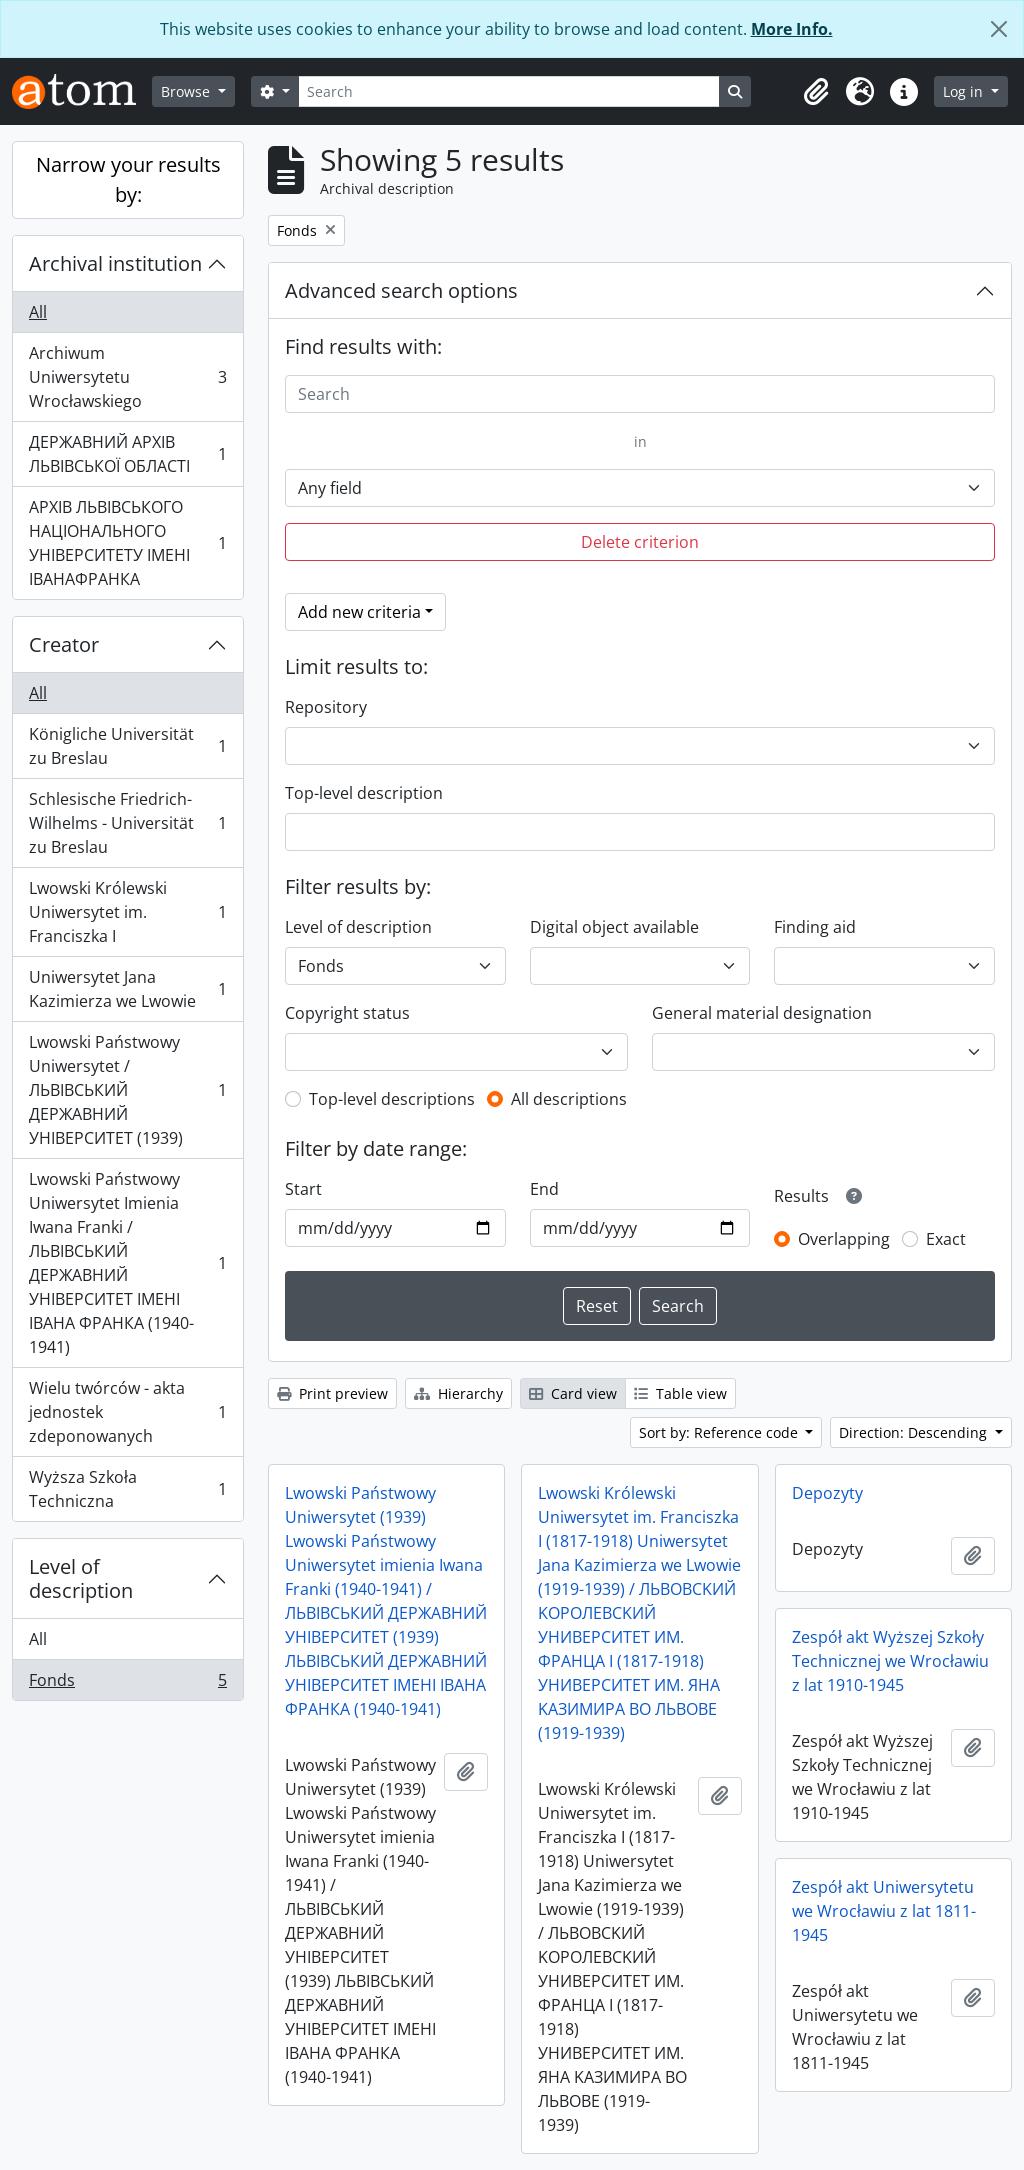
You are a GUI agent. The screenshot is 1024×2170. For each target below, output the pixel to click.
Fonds (127, 1684)
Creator (64, 644)
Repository (326, 707)
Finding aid (815, 927)
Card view (573, 1393)
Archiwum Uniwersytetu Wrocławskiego (127, 377)
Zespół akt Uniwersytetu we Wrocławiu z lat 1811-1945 (884, 1911)
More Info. (792, 29)
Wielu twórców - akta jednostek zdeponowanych (127, 1412)
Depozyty (827, 1493)
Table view (680, 1393)
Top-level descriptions (392, 1099)
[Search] (509, 91)
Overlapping (844, 1239)
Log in (965, 91)
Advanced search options (401, 290)
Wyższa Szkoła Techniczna (127, 1489)
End (544, 1189)
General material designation (762, 1013)
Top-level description (364, 793)
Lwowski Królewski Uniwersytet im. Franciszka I (127, 912)
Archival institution (115, 263)
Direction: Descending (915, 1432)
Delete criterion (640, 542)
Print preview (332, 1393)
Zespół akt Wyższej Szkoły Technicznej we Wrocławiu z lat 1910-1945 (890, 1661)
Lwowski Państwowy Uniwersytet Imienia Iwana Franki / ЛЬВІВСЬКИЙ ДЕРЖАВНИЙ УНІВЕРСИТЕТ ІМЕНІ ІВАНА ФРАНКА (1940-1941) (127, 1263)
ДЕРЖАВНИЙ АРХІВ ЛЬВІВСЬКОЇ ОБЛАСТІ (127, 454)
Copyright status (347, 1013)
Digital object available (614, 927)
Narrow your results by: (128, 179)
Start (303, 1189)
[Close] (999, 29)
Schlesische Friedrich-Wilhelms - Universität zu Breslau (127, 823)
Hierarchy (458, 1393)
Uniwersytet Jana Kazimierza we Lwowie (127, 989)
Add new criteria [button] (359, 612)
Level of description (81, 1578)
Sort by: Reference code (720, 1432)
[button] (816, 92)
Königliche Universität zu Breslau (127, 746)
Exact (946, 1239)
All (38, 312)
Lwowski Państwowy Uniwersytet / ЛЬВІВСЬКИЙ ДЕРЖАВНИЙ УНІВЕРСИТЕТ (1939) (127, 1090)
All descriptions (569, 1099)
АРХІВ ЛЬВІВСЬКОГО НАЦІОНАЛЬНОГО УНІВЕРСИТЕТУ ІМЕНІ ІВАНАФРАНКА (127, 543)
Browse (187, 91)
